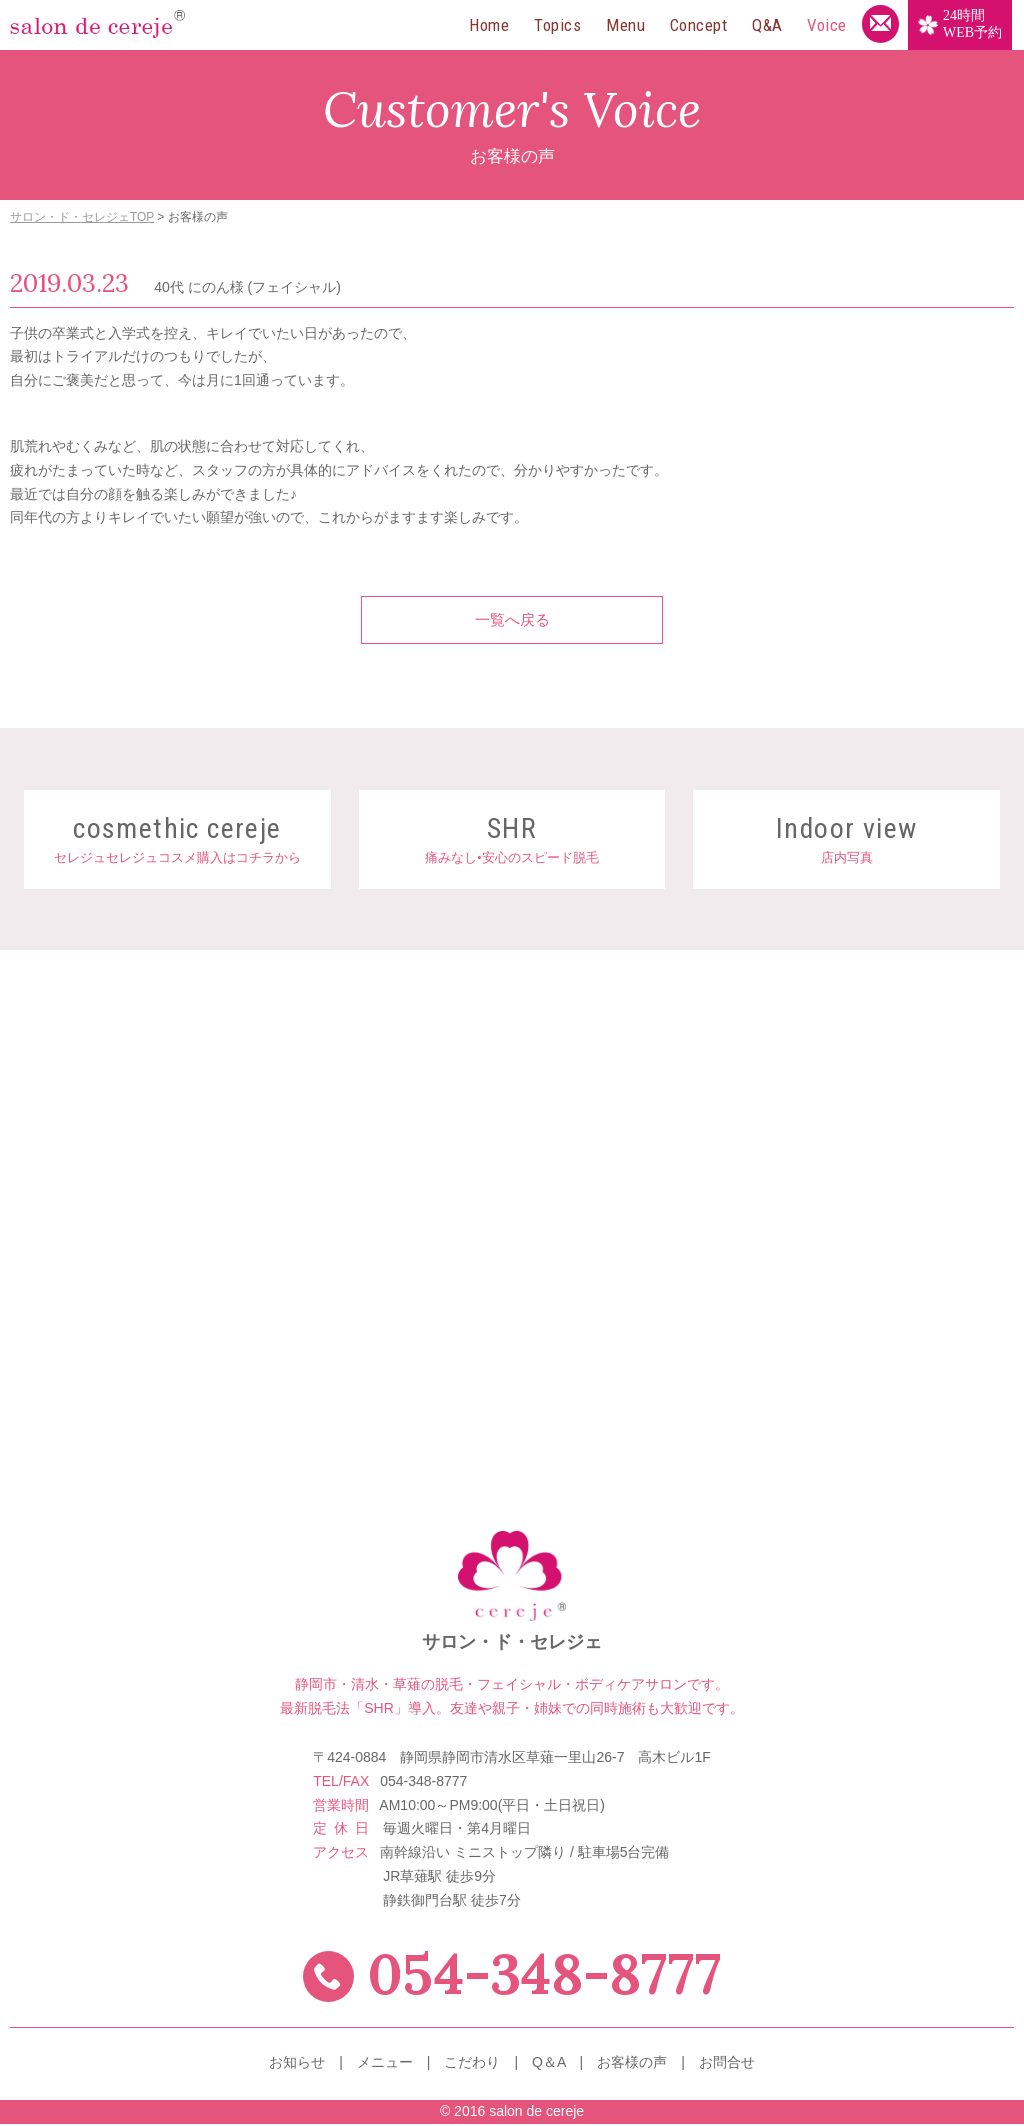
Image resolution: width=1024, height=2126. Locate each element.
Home (489, 25)
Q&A (767, 25)
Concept (699, 25)
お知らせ (297, 2064)
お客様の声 (632, 2064)
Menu (625, 25)
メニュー (385, 2064)
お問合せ (727, 2064)
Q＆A (548, 2064)
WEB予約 (972, 24)
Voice (827, 25)
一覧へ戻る (512, 621)
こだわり (472, 2064)
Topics (557, 25)
